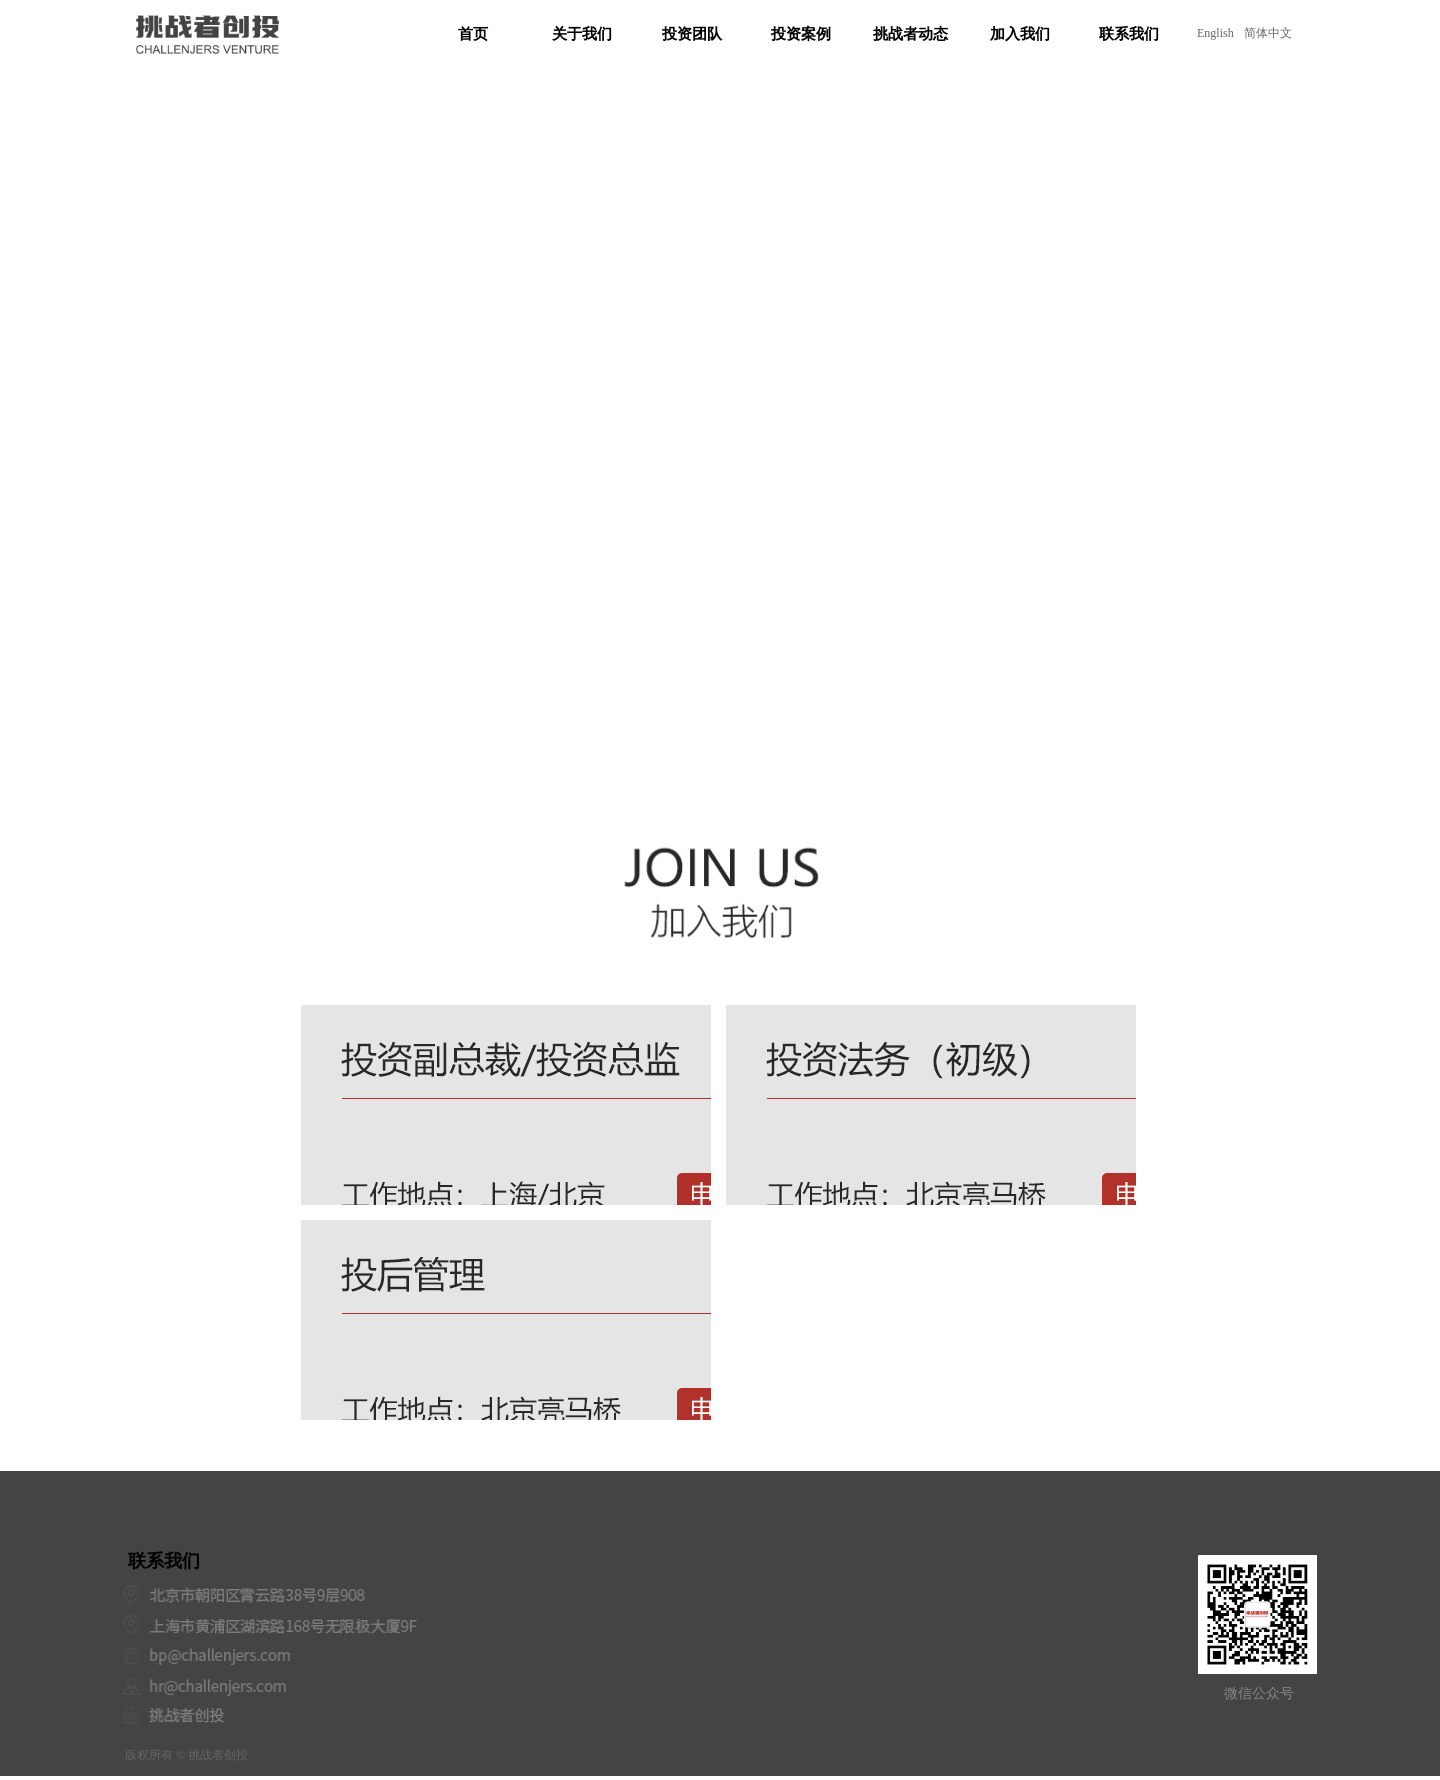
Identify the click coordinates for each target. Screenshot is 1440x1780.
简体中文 (1268, 33)
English (1215, 33)
